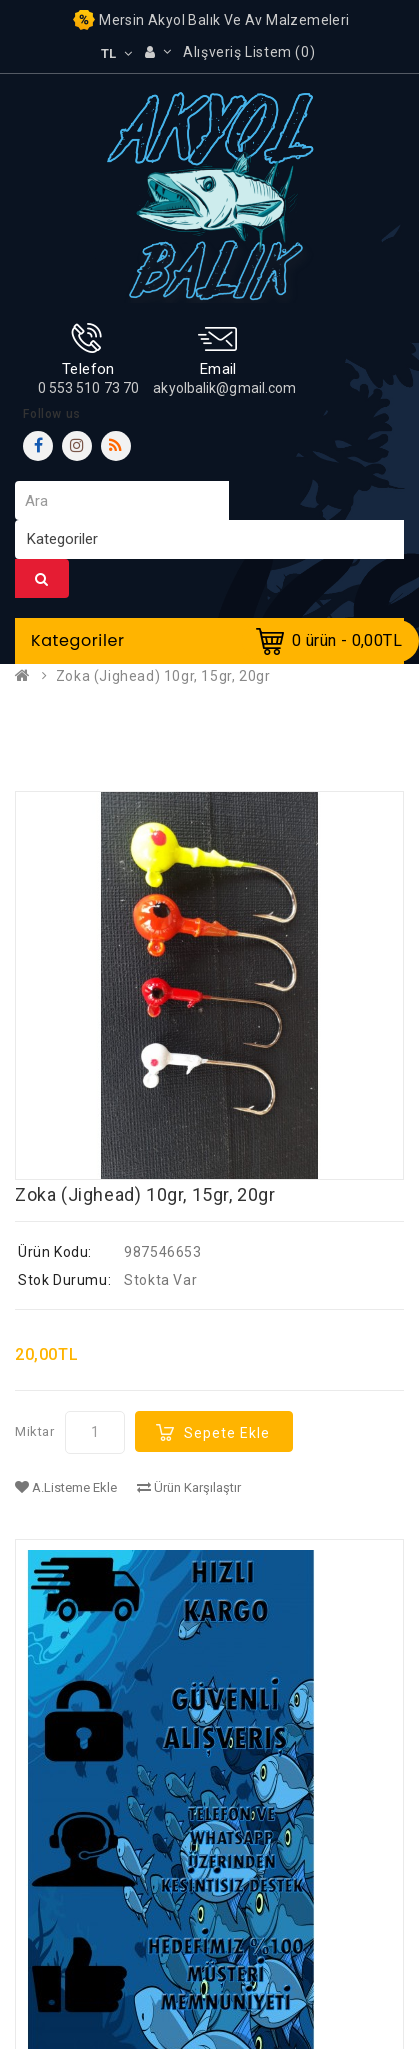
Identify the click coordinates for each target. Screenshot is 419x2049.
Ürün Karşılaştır (189, 1487)
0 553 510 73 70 (89, 388)
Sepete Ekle (227, 1433)
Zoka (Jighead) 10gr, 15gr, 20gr (163, 676)
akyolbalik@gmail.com (224, 388)
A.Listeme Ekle (66, 1487)
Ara (42, 579)
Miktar (35, 1431)
